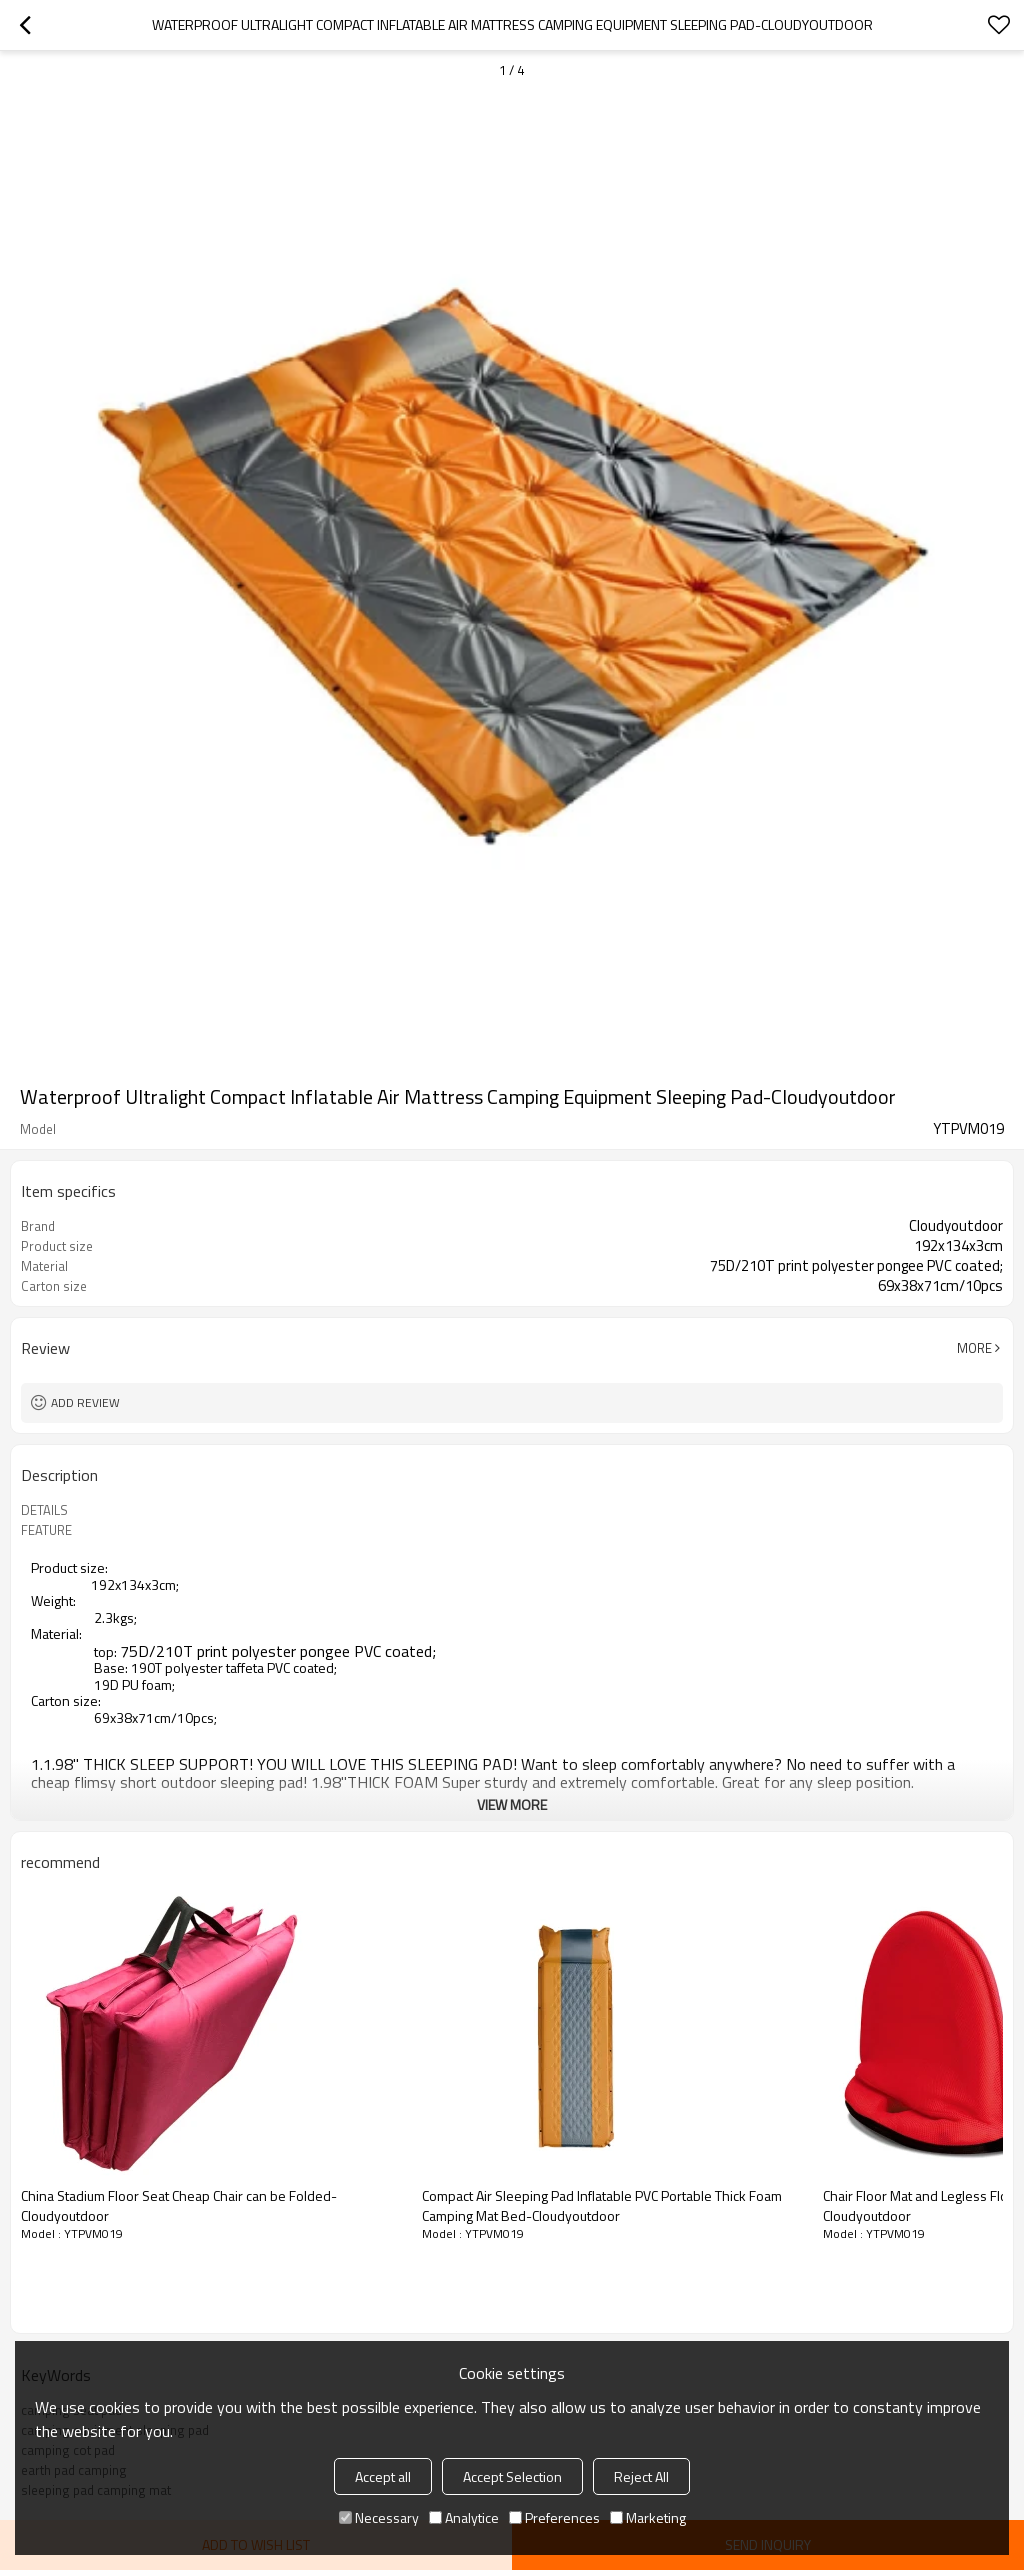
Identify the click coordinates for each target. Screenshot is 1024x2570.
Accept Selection (512, 2476)
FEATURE (46, 1530)
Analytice (464, 2517)
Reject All (641, 2476)
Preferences (554, 2517)
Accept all (383, 2476)
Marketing (648, 2517)
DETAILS (44, 1510)
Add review (85, 1402)
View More (512, 1804)
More (974, 1348)
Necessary (379, 2517)
